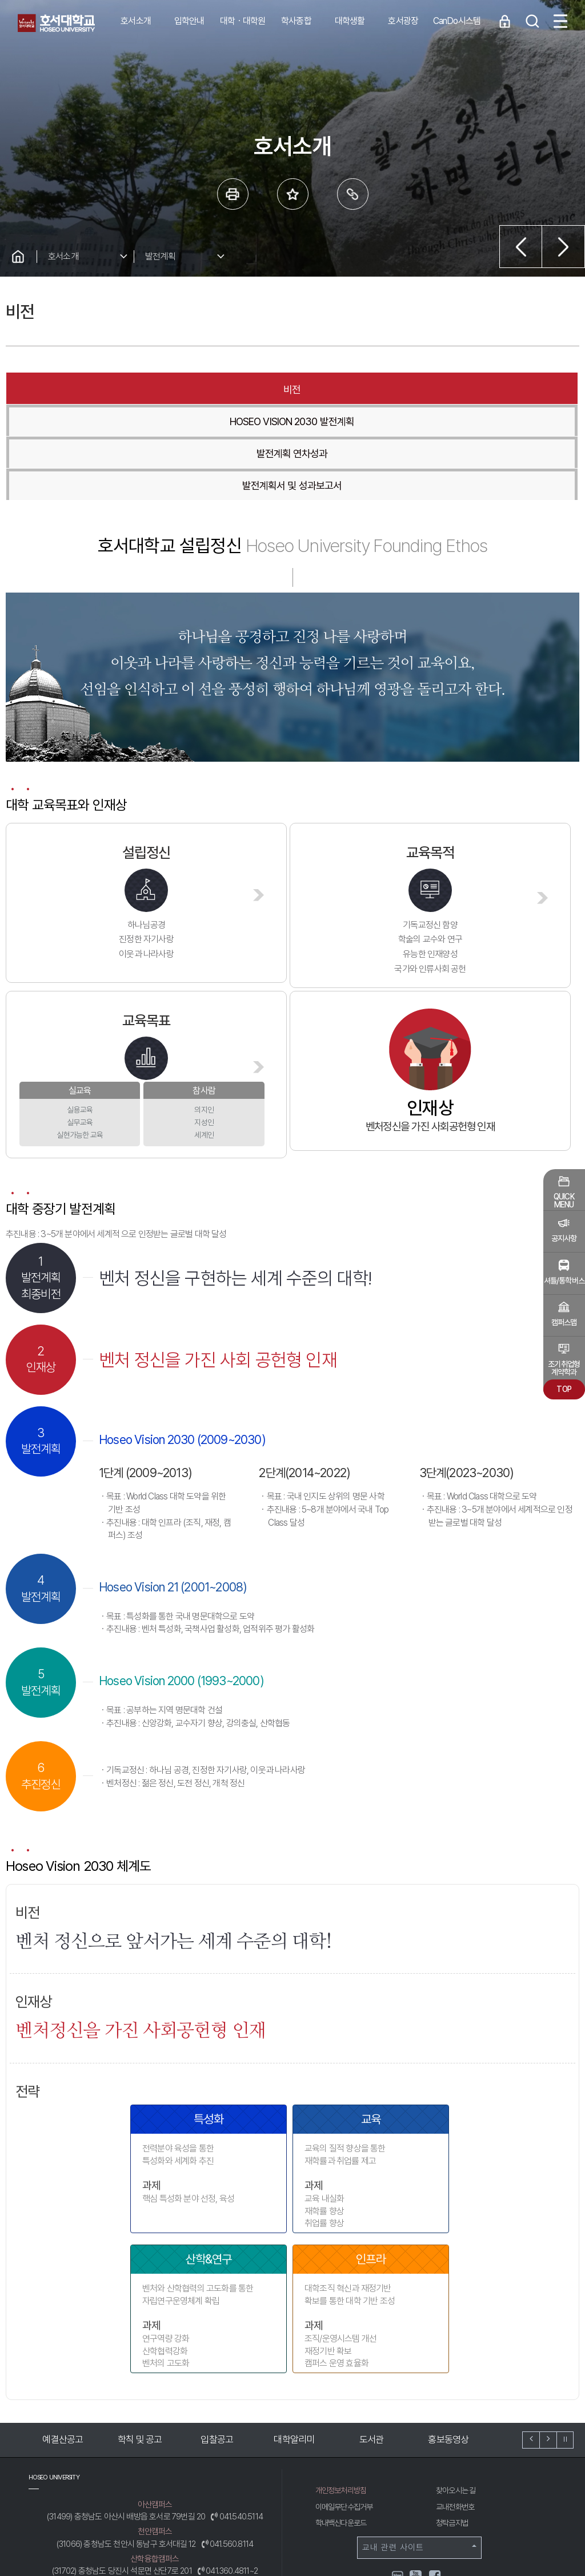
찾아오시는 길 (457, 2394)
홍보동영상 (453, 2343)
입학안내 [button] (189, 20)
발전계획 (160, 256)
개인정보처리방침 (343, 2394)
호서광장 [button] (403, 20)
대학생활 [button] (350, 20)
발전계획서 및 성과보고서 (496, 389)
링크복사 (353, 194)
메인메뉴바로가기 (0, 0)
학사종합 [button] (296, 20)
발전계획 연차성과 (346, 389)
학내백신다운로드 (343, 2427)
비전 (46, 389)
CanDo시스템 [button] (457, 20)
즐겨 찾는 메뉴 (293, 194)
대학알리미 (299, 2343)
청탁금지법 (453, 2427)
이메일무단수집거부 (346, 2411)
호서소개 (63, 256)
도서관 (376, 2343)
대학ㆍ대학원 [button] (242, 20)
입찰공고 (222, 2343)
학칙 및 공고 (145, 2343)
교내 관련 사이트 (419, 2451)
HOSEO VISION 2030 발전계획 (182, 389)
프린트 (233, 194)
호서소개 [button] (136, 20)
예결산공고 (67, 2343)
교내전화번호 (457, 2411)
